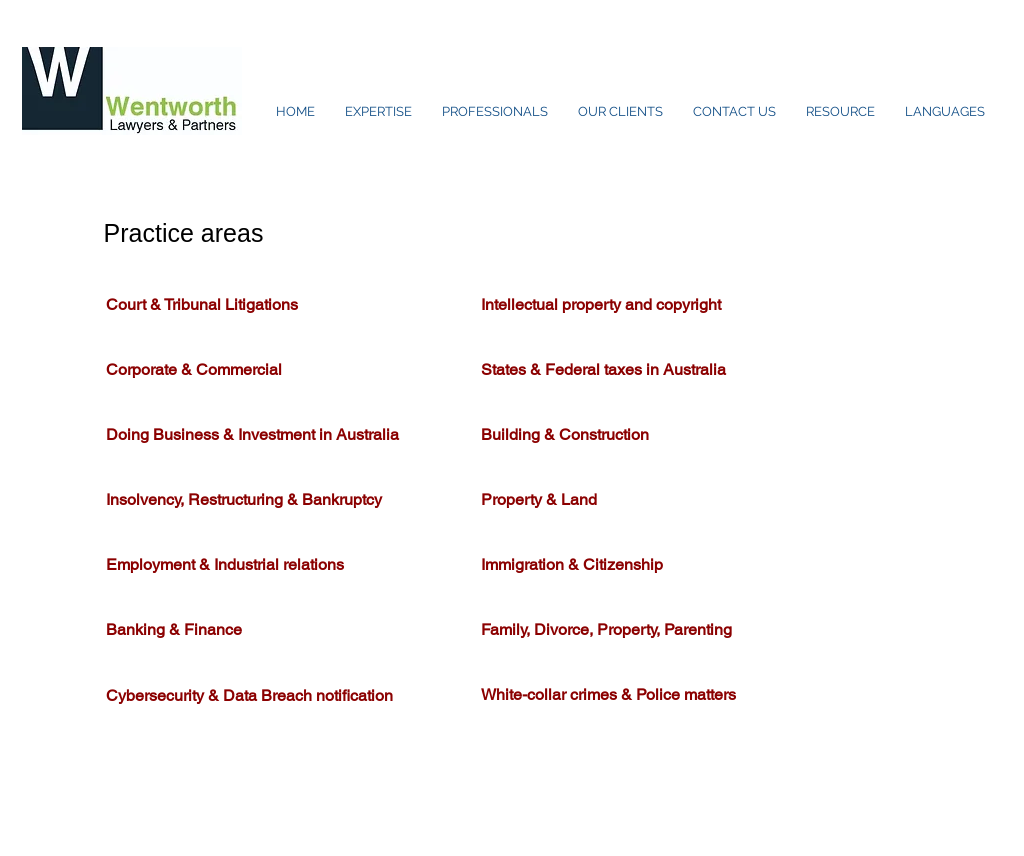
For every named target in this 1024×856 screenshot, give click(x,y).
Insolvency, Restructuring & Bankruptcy (246, 499)
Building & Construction (569, 434)
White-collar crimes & (558, 694)
